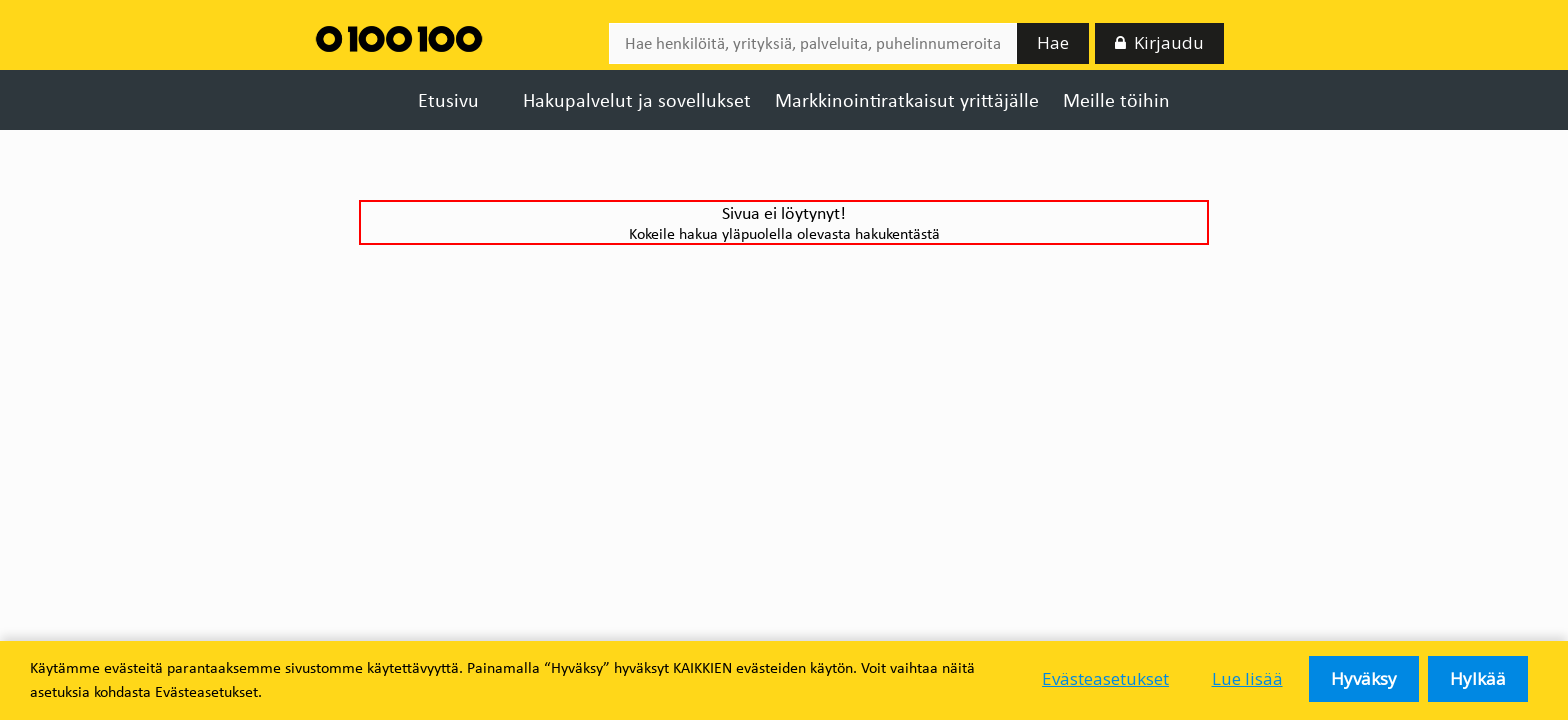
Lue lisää (1253, 680)
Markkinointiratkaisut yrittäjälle (907, 100)
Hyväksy (1371, 680)
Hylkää (1482, 680)
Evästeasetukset (1108, 680)
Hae (1053, 40)
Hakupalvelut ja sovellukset (637, 100)
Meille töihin (1116, 100)
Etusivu (448, 100)
